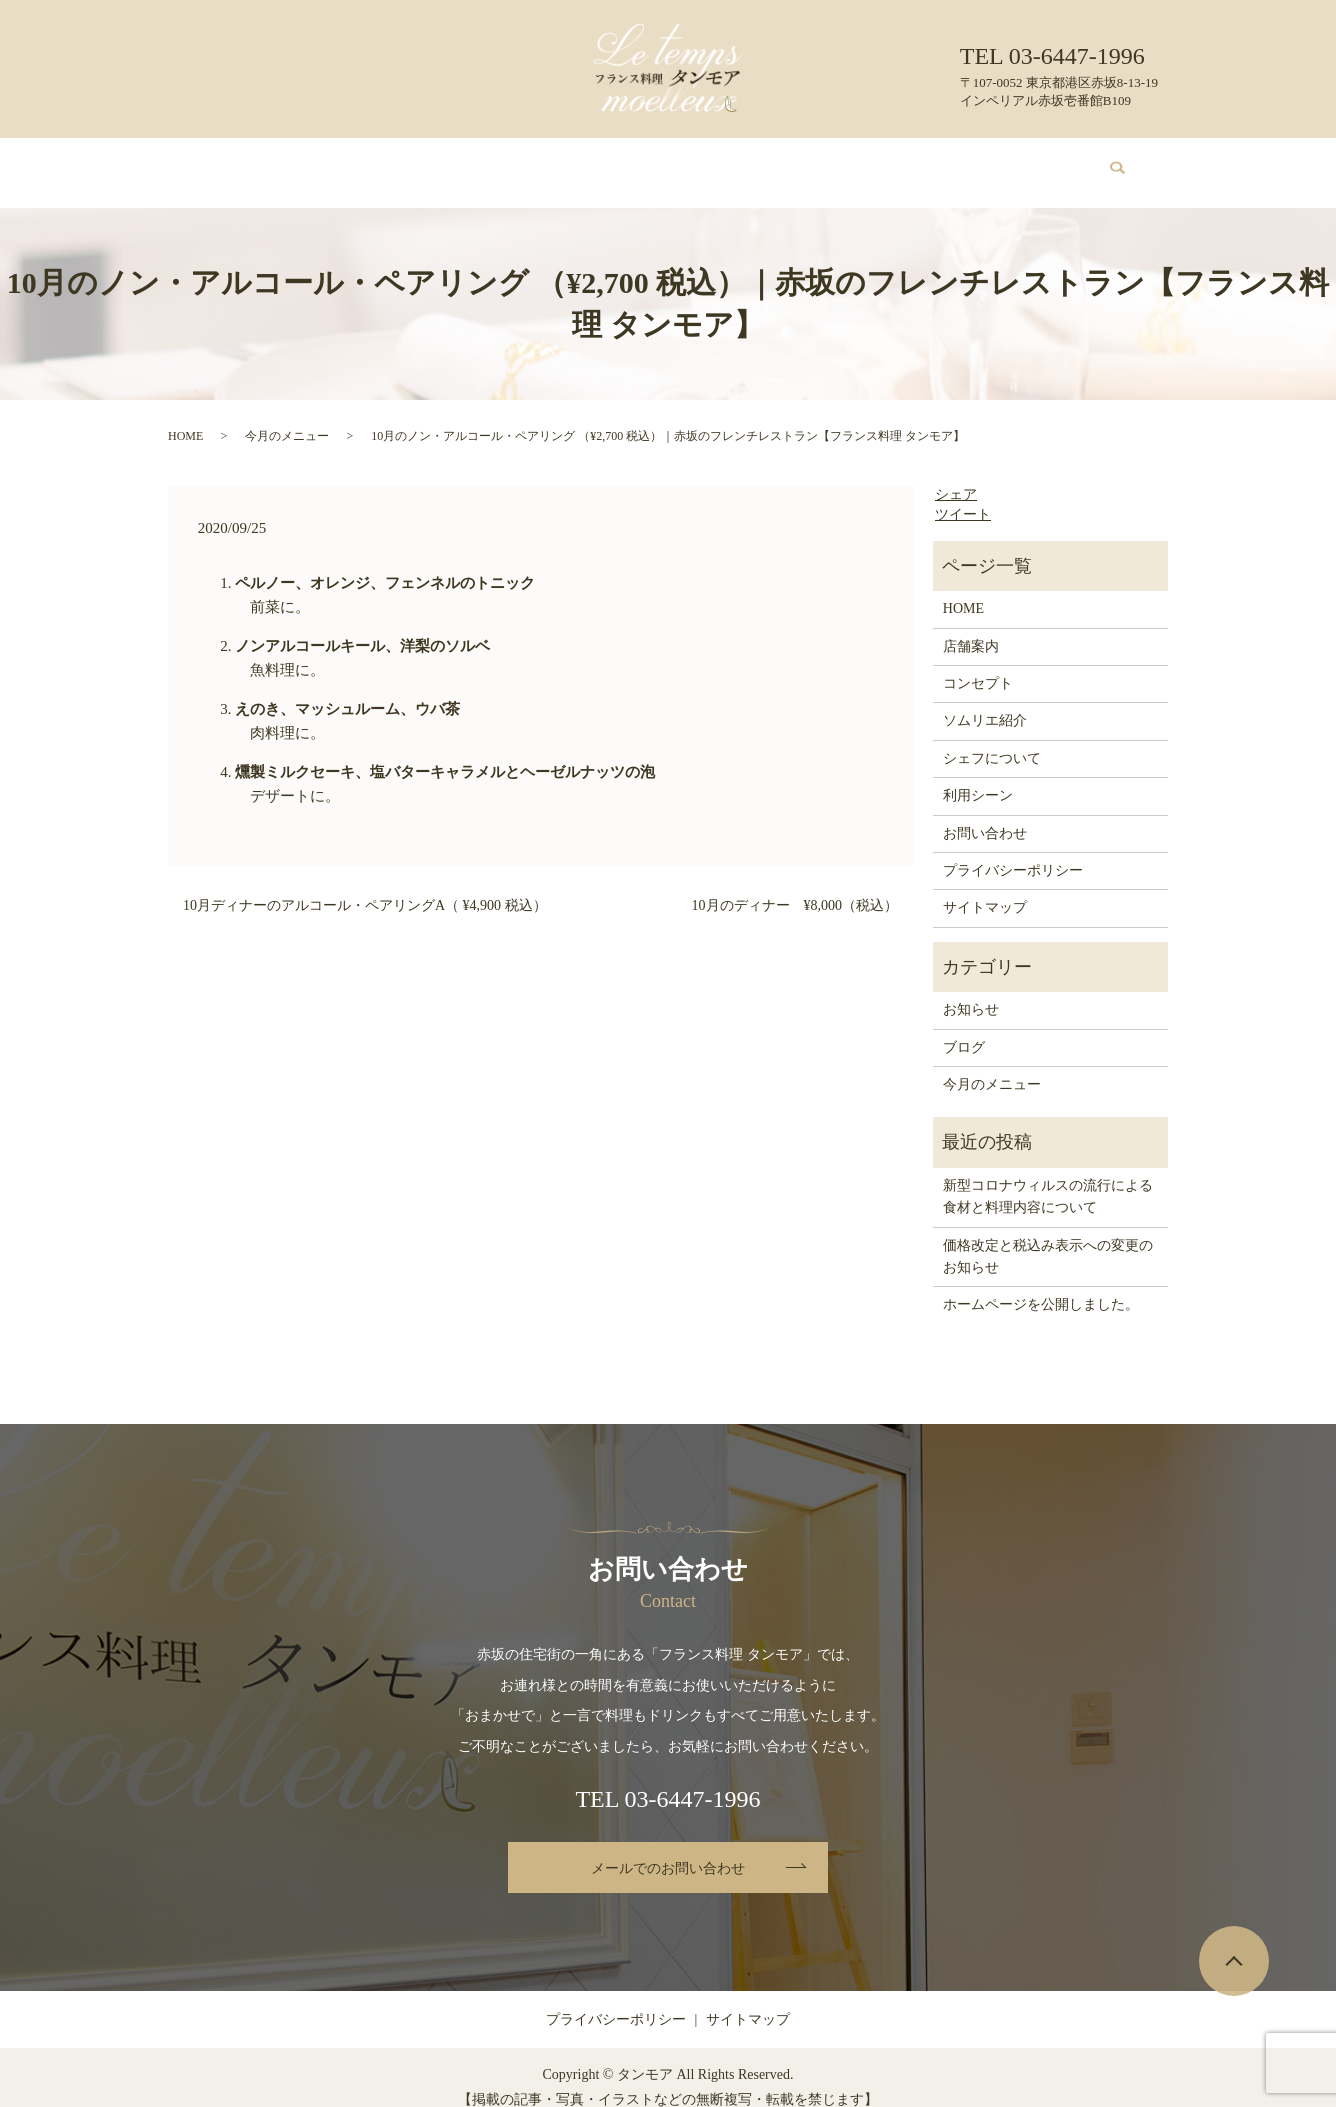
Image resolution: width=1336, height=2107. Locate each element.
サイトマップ (985, 888)
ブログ (925, 162)
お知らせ (971, 990)
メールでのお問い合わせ (668, 1849)
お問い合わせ (1011, 162)
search (1106, 163)
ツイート (963, 495)
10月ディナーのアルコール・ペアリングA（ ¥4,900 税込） (365, 886)
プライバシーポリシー (1013, 851)
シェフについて (741, 162)
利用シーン (847, 162)
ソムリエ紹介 (627, 162)
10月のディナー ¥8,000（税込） (795, 886)
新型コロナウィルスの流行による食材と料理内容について (1048, 1177)
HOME (249, 162)
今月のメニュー (514, 162)
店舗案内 (322, 162)
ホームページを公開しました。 (1041, 1285)
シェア (956, 475)
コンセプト (407, 162)
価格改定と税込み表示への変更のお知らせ (1048, 1237)
